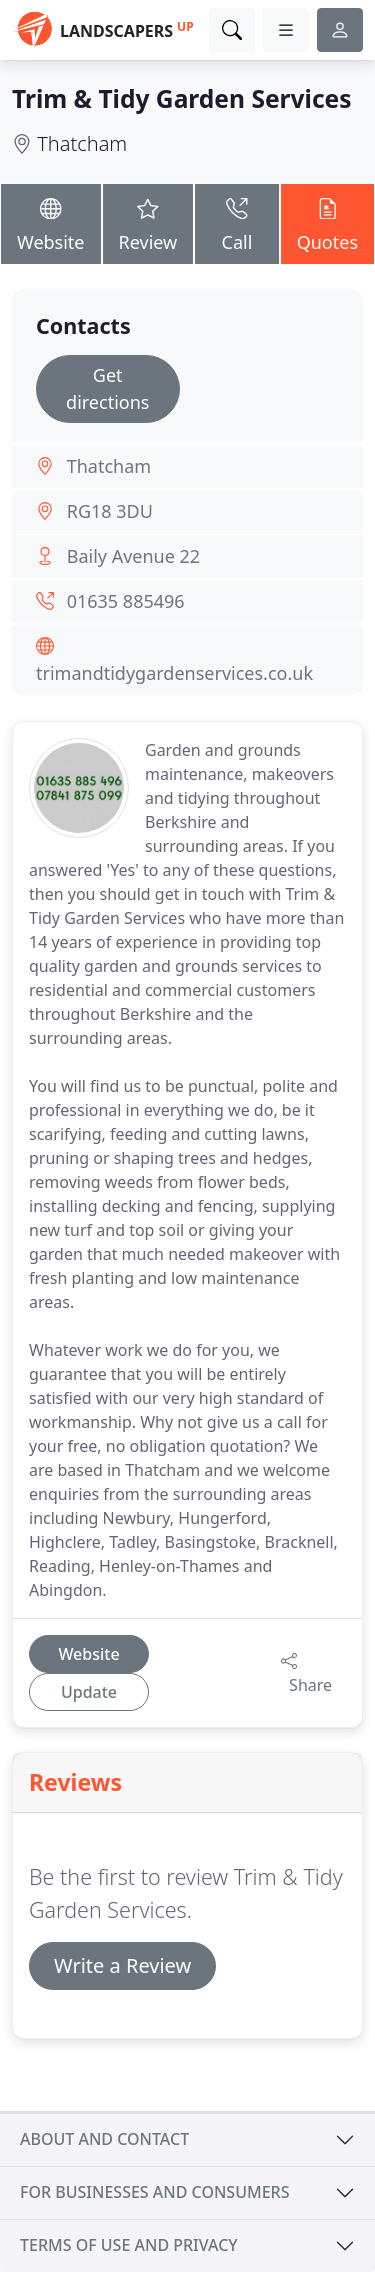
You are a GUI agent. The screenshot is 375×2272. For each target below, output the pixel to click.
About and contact (104, 2139)
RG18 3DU (110, 511)
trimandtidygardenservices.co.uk (174, 673)
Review (148, 222)
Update (89, 1692)
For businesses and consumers (154, 2192)
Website (51, 222)
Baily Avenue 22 (133, 556)
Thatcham (82, 143)
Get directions (107, 388)
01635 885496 (126, 601)
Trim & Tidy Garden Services (182, 98)
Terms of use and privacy (129, 2245)
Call (236, 222)
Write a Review (122, 1965)
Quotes (327, 222)
